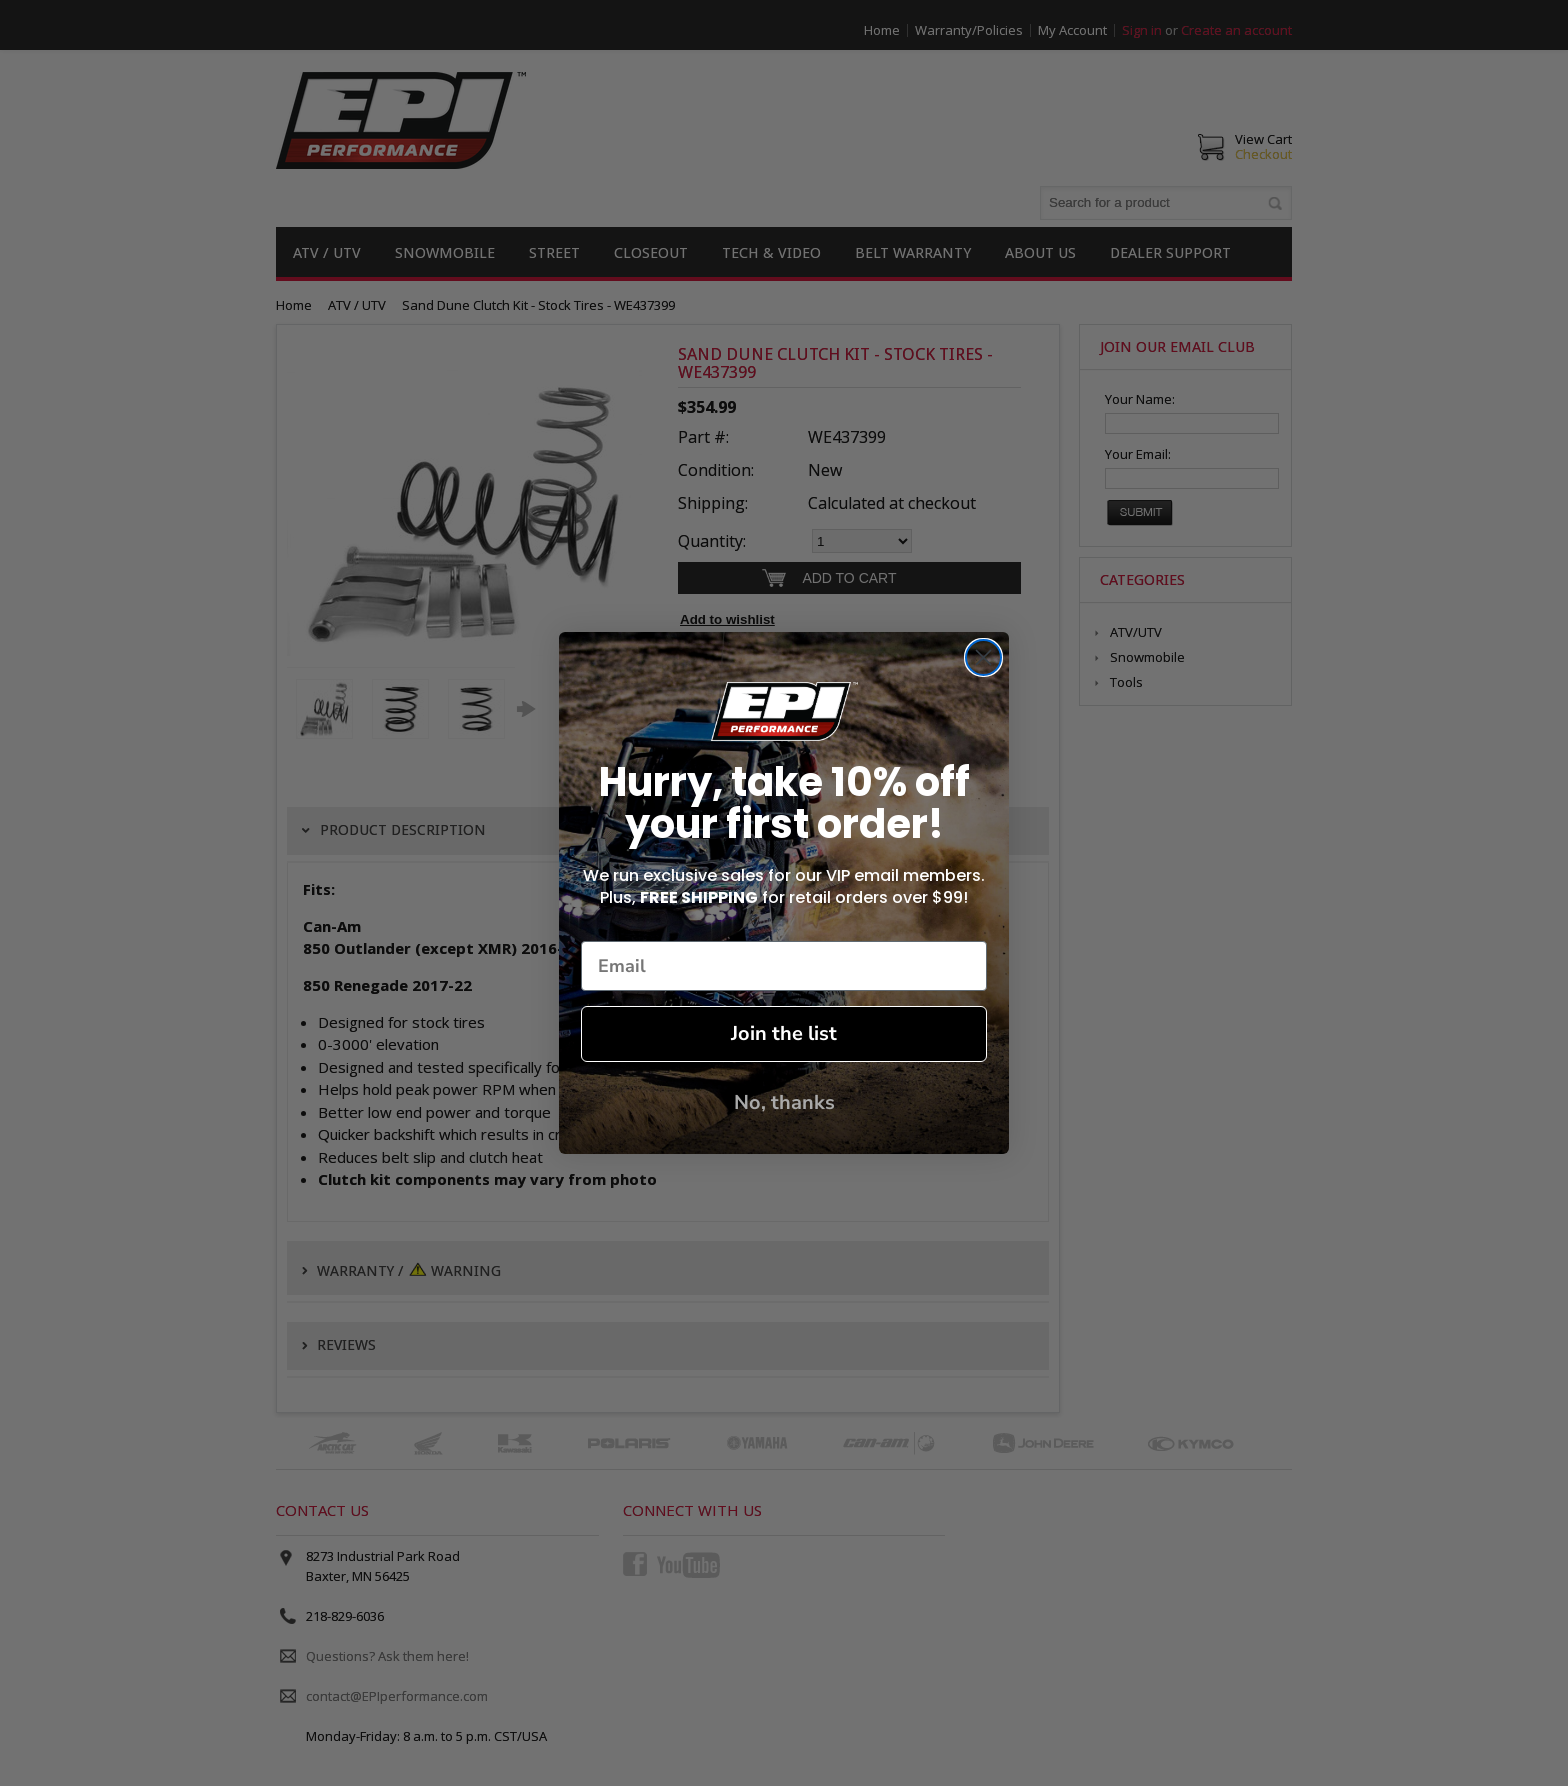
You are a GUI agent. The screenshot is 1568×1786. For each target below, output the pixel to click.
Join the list (784, 1033)
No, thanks (784, 1102)
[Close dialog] (983, 657)
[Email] (784, 966)
